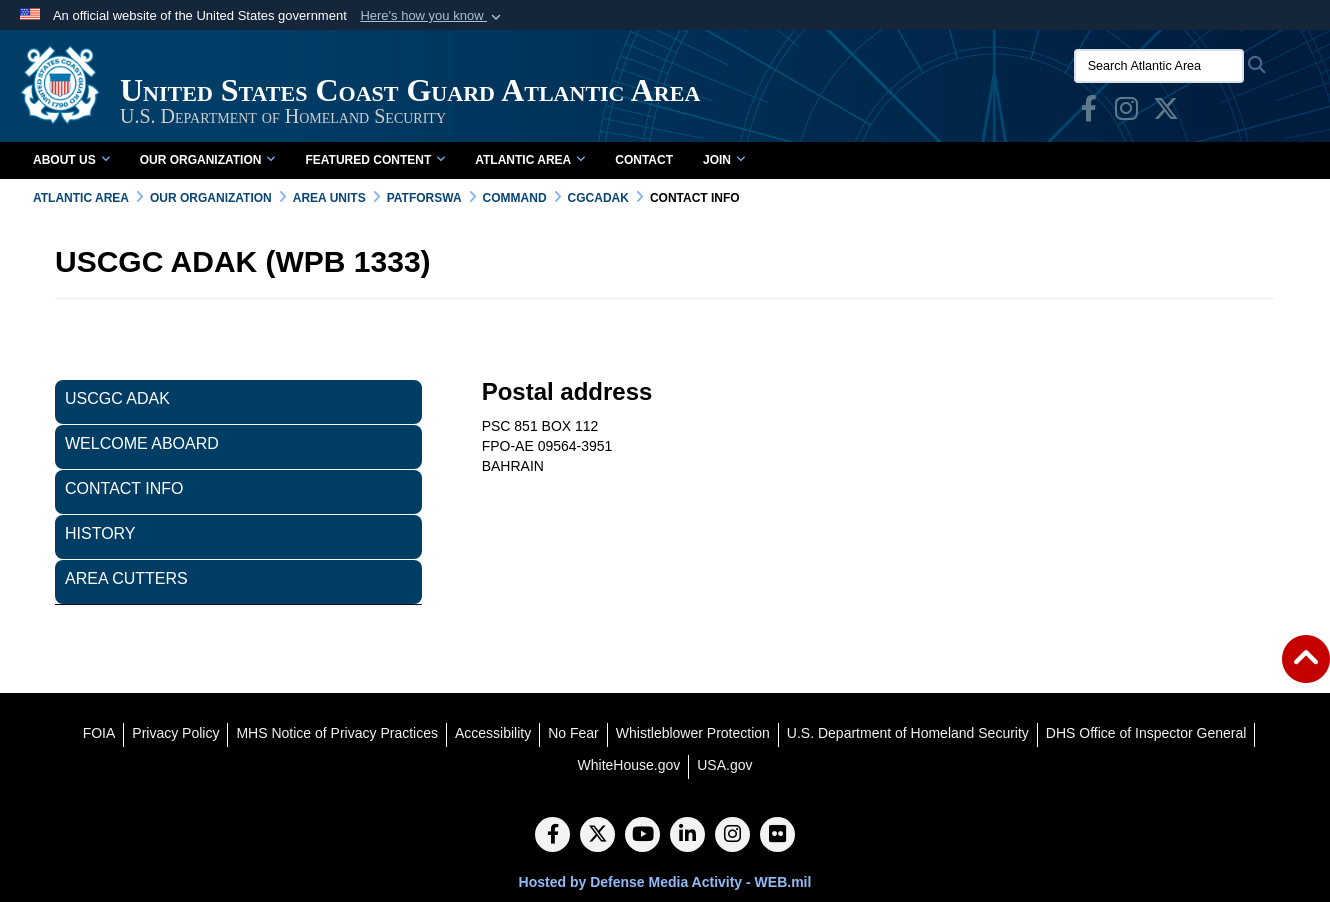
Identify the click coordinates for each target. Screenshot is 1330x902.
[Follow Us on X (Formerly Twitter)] (597, 836)
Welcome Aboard (142, 443)
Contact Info (124, 488)
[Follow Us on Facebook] (552, 836)
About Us (71, 160)
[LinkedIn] (687, 836)
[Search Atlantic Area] (1159, 66)
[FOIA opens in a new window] (99, 733)
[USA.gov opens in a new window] (724, 765)
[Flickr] (777, 836)
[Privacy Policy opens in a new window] (175, 733)
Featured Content (375, 160)
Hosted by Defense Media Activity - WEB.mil (665, 882)
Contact (644, 160)
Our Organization (208, 160)
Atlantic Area (530, 160)
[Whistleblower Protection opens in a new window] (693, 733)
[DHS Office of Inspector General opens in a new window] (1146, 733)
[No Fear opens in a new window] (573, 733)
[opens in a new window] (1089, 113)
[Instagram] (732, 836)
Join (724, 160)
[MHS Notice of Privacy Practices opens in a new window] (337, 733)
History (100, 533)
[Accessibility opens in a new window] (493, 733)
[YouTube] (642, 836)
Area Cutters (126, 578)
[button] (432, 16)
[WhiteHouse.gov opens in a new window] (629, 765)
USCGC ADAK (117, 398)
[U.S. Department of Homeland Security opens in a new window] (908, 733)
